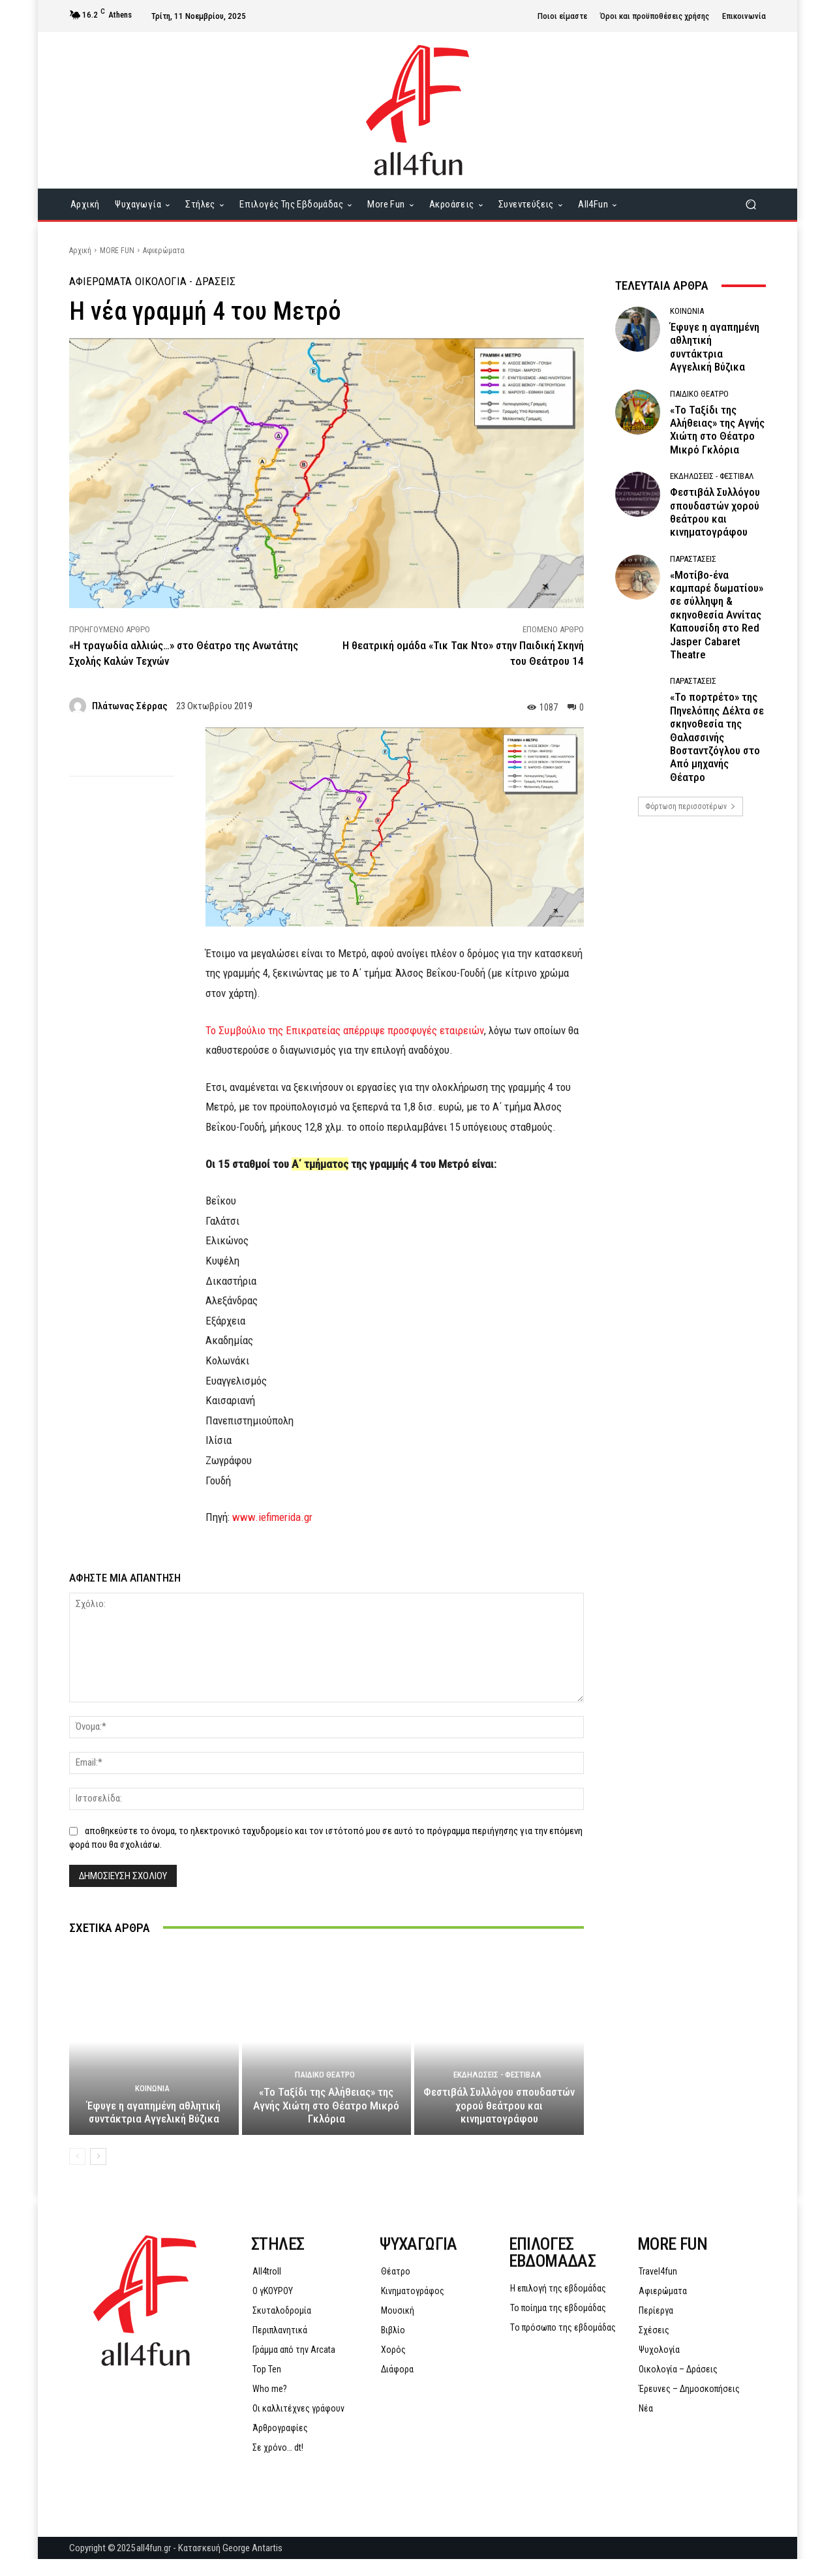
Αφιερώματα (164, 250)
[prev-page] (77, 2173)
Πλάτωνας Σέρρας (130, 706)
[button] (750, 204)
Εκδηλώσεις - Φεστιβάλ (497, 2091)
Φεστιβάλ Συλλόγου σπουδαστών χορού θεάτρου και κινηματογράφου (499, 2122)
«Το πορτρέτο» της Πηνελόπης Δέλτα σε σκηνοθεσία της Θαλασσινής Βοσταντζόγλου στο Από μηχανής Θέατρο (717, 736)
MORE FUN (117, 250)
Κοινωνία (152, 2105)
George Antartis (252, 2565)
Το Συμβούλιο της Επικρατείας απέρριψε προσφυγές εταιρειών (344, 1030)
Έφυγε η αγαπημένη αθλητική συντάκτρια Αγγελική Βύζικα (153, 2129)
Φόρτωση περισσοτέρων (690, 806)
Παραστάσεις (693, 559)
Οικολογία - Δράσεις (185, 281)
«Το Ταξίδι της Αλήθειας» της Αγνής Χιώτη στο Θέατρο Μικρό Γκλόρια (326, 2122)
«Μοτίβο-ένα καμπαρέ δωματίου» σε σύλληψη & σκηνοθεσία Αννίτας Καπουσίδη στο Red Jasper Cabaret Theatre (716, 614)
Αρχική (80, 250)
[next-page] (98, 2173)
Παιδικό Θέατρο (325, 2091)
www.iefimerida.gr (272, 1517)
